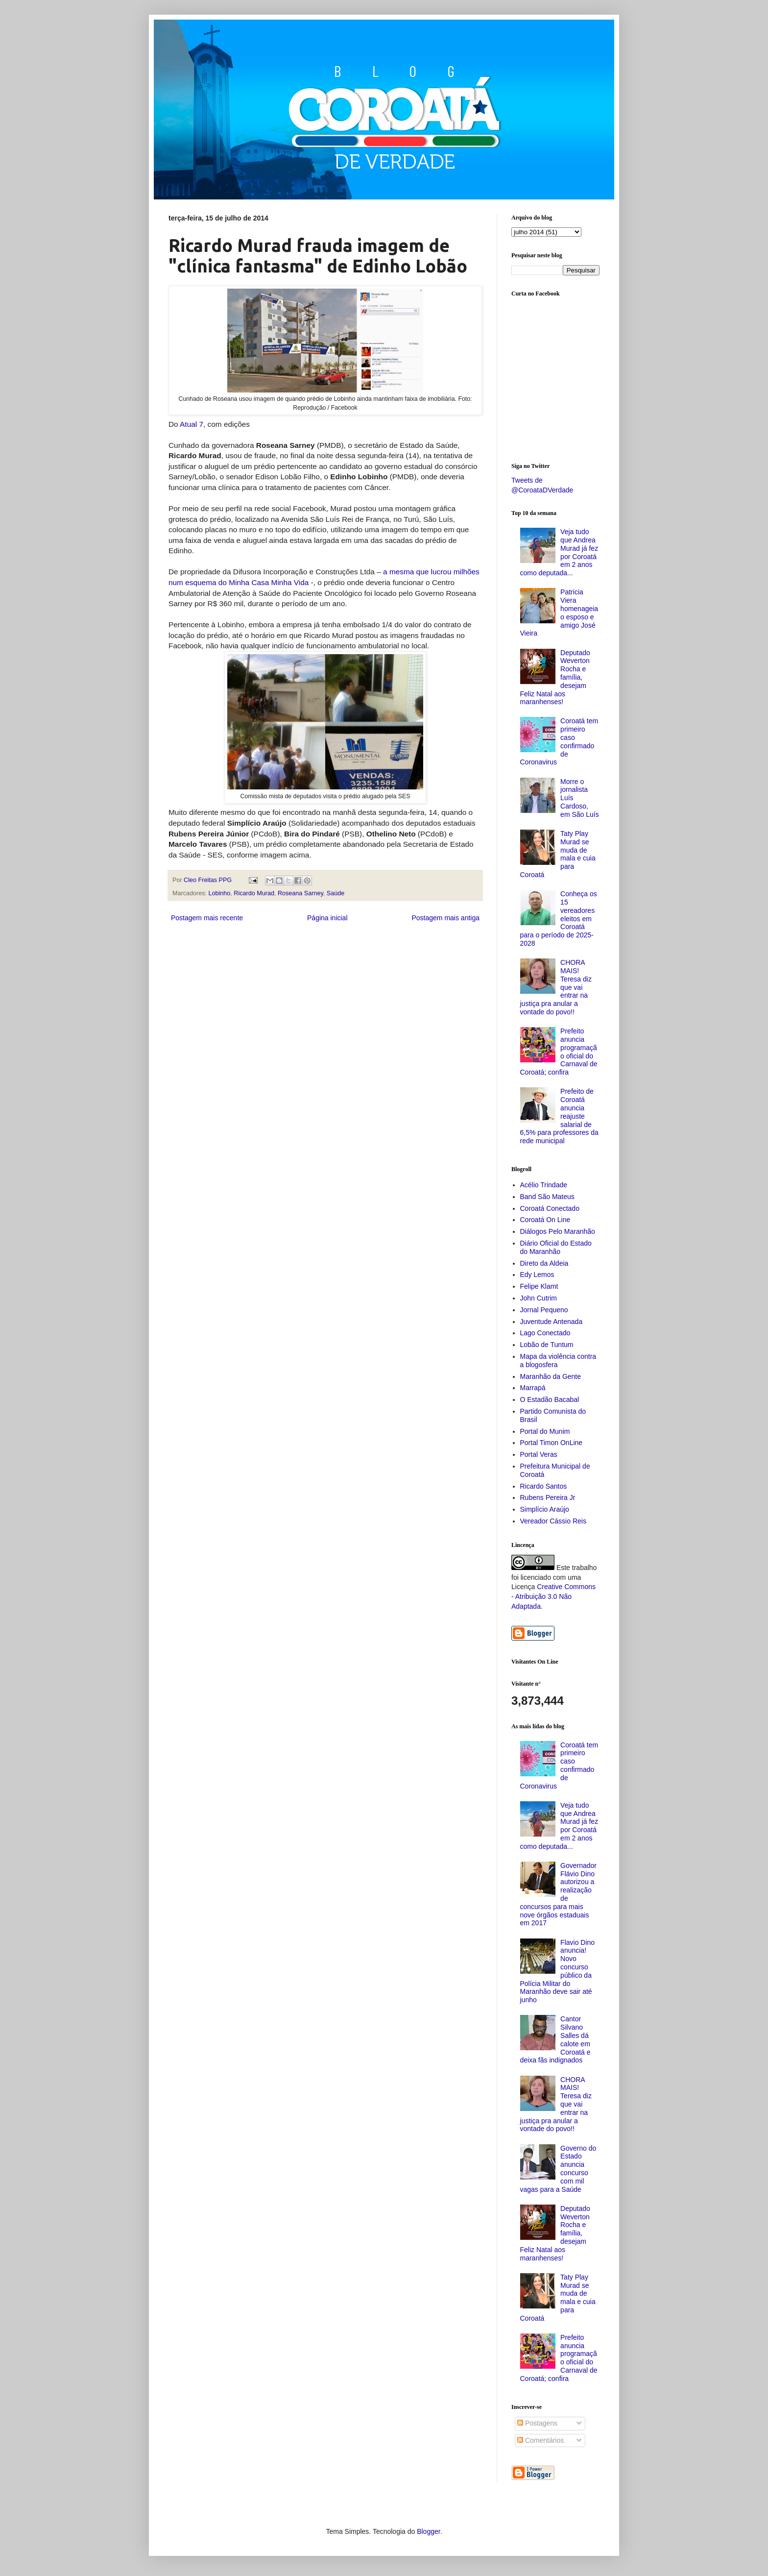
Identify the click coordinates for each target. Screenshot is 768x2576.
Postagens (537, 2423)
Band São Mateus (547, 1197)
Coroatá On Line (545, 1220)
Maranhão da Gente (550, 1376)
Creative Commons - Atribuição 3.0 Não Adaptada (553, 1596)
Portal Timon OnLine (551, 1443)
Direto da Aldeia (544, 1263)
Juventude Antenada (551, 1321)
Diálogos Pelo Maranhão (557, 1231)
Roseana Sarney (300, 893)
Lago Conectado (545, 1333)
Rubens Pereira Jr (548, 1497)
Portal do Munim (545, 1431)
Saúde (335, 893)
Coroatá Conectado (549, 1208)
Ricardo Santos (543, 1486)
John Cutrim (538, 1298)
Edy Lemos (537, 1274)
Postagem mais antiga (445, 918)
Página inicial (327, 918)
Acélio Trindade (544, 1185)
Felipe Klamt (539, 1286)
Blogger (428, 2531)
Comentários (540, 2440)
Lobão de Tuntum (547, 1345)
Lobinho (220, 893)
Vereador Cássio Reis (553, 1521)
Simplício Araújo (544, 1509)
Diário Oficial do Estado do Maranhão (556, 1247)
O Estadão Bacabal (549, 1399)
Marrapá (533, 1388)
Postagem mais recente (207, 918)
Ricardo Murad (254, 893)
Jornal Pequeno (544, 1310)
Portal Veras (538, 1454)
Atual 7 (191, 424)
